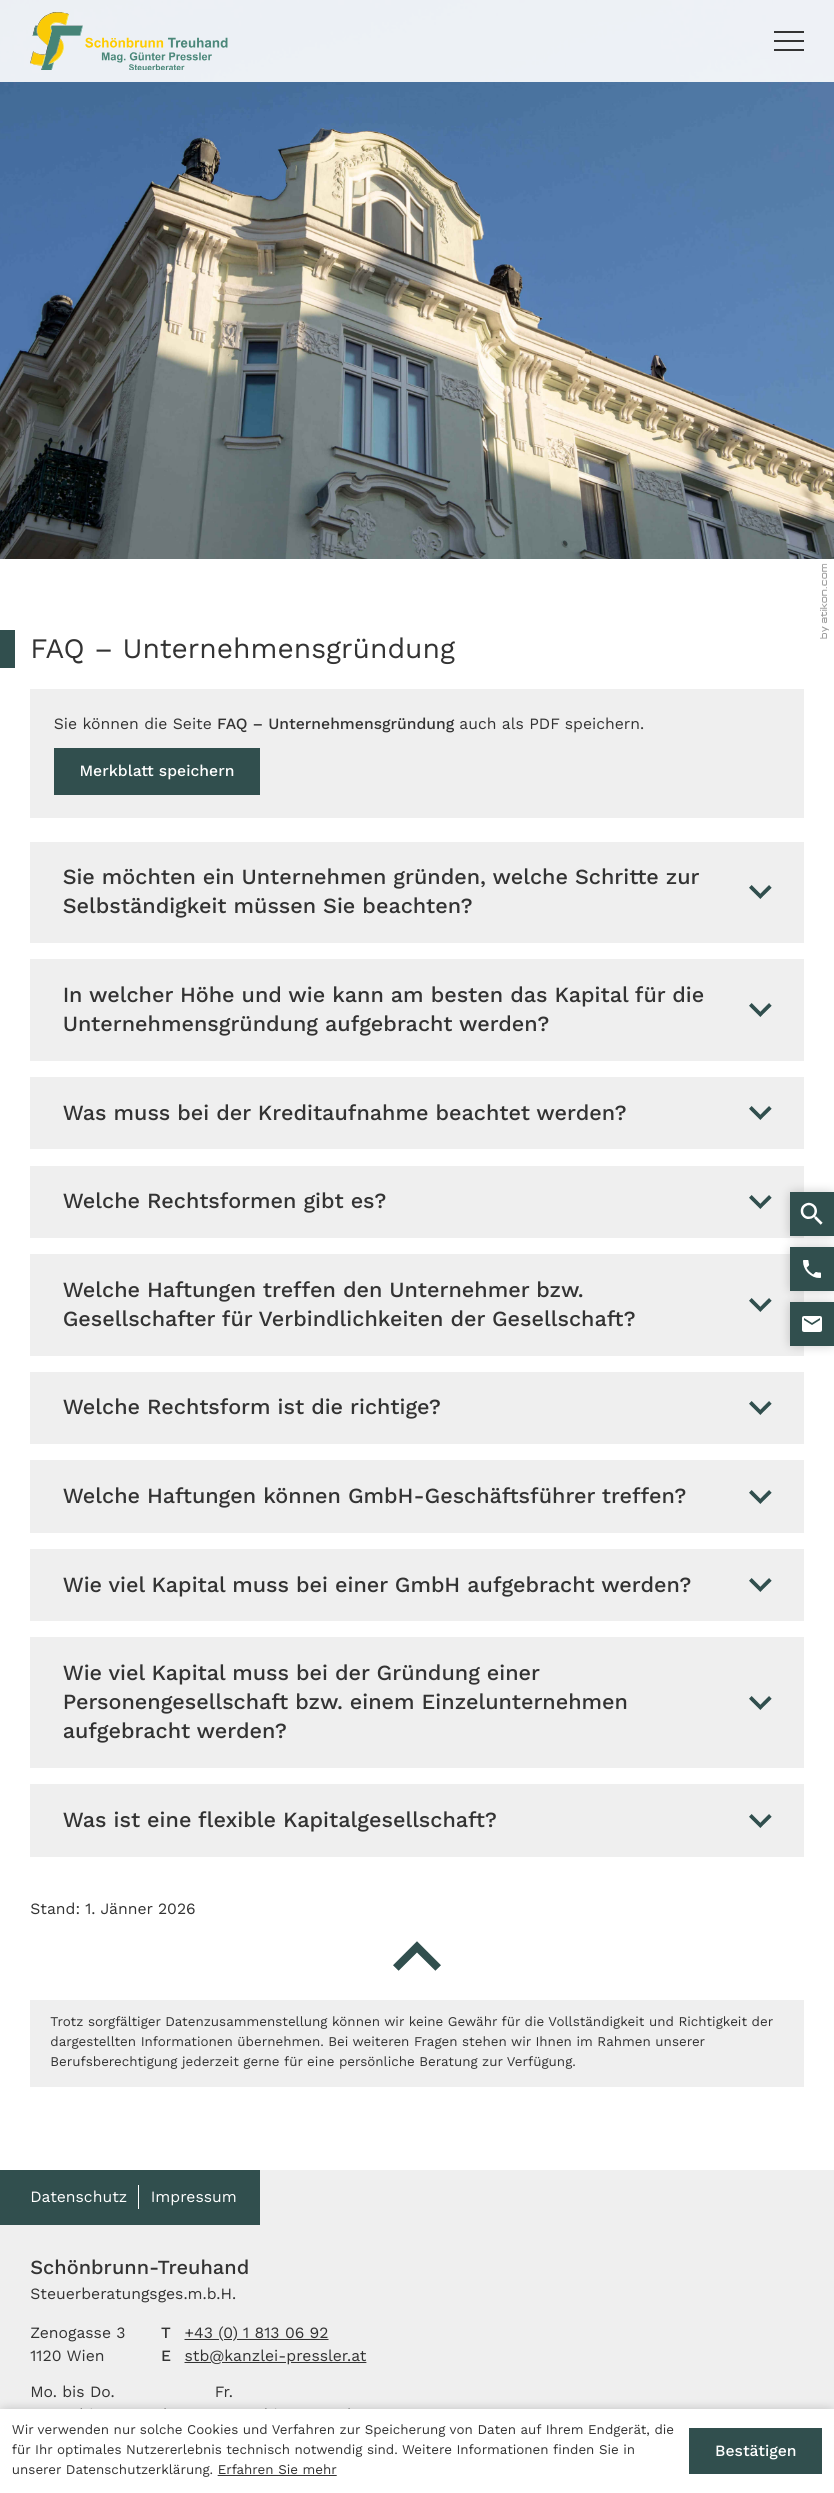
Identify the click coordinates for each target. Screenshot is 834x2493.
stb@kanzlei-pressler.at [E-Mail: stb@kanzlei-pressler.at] (276, 2355)
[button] (812, 1269)
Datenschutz (78, 2196)
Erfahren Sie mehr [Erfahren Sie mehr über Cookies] (277, 2470)
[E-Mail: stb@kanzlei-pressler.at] (812, 1324)
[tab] (417, 893)
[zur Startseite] (128, 41)
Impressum (194, 2196)
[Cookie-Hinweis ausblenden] (755, 2451)
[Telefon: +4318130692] (257, 2333)
